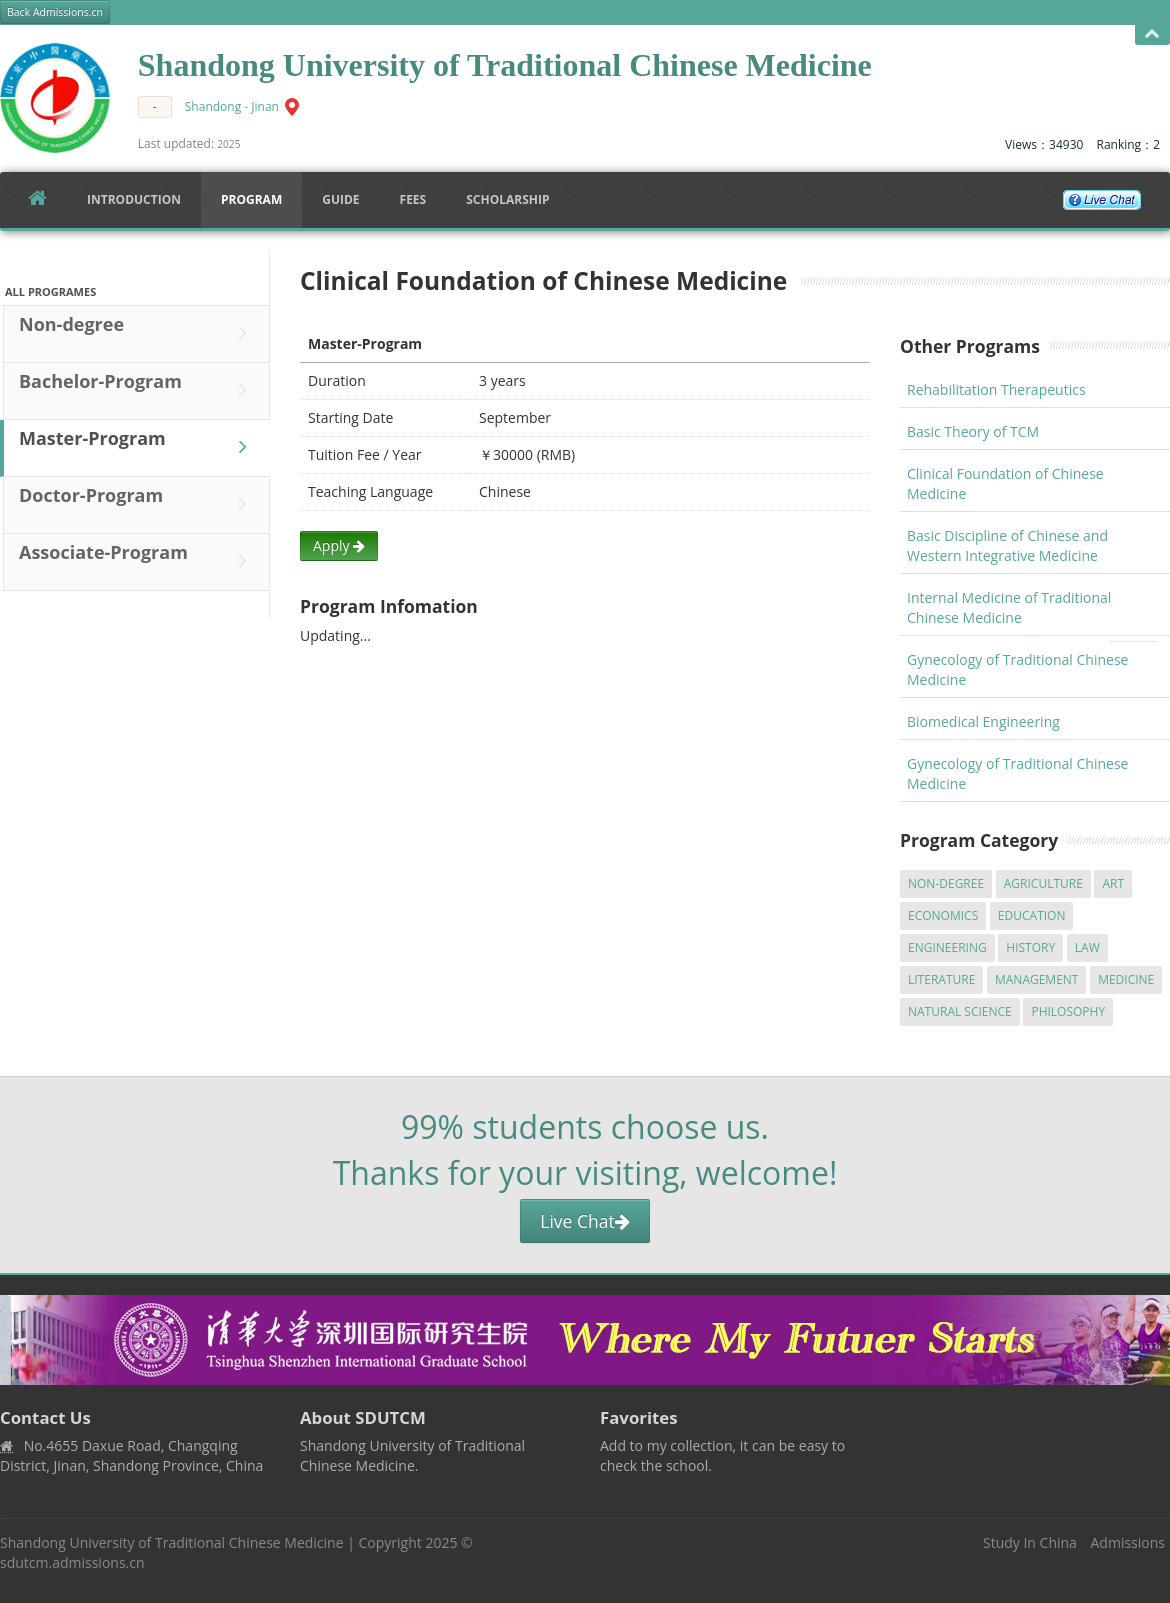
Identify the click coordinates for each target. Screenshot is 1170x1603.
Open (1152, 34)
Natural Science (960, 1011)
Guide (340, 199)
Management (1037, 979)
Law (1087, 947)
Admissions (1128, 1542)
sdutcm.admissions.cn (72, 1562)
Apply (339, 545)
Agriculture (1043, 883)
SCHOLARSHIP (507, 199)
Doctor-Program (138, 504)
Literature (941, 979)
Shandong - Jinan (232, 106)
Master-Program (138, 447)
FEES (413, 199)
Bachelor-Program (138, 390)
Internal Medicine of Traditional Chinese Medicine (1009, 607)
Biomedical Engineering (983, 721)
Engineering (947, 947)
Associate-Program (138, 561)
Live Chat (584, 1221)
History (1030, 947)
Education (1032, 915)
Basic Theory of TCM (973, 431)
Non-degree (138, 333)
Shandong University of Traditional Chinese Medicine (172, 1542)
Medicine (1126, 979)
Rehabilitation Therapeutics (996, 389)
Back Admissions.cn (55, 12)
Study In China (1030, 1542)
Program (251, 199)
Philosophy (1068, 1011)
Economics (943, 915)
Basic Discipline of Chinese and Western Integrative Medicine (1007, 545)
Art (1113, 883)
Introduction (134, 199)
